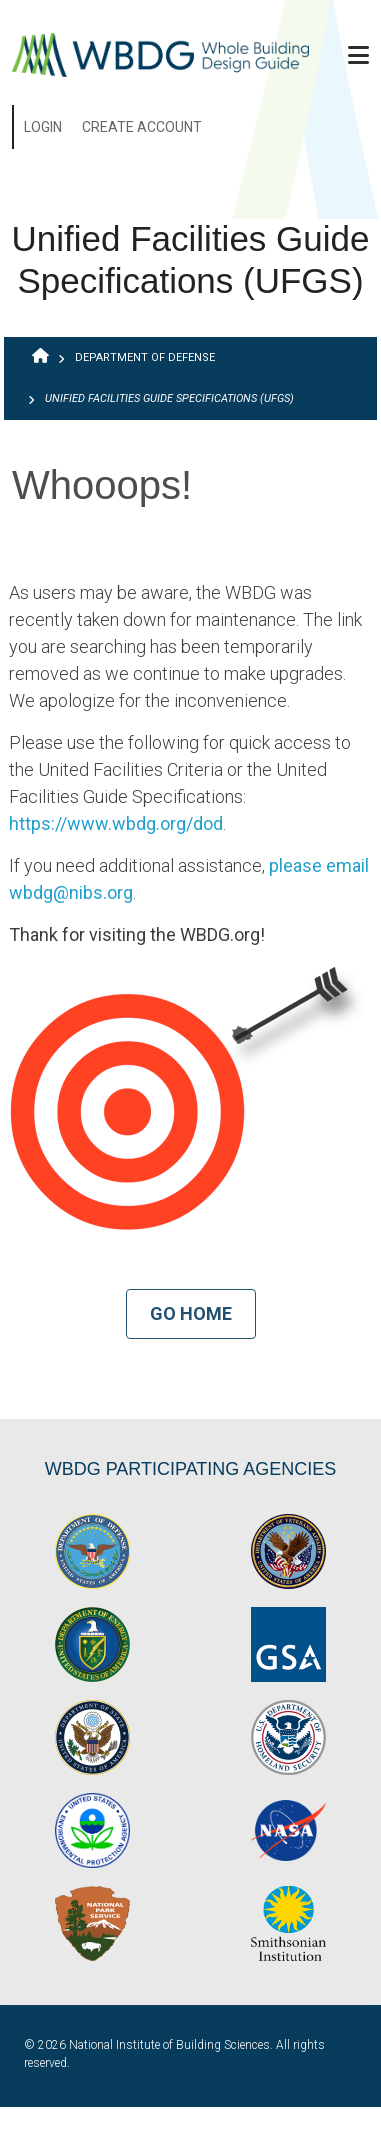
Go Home (191, 1313)
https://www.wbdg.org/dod (116, 823)
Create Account (142, 127)
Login (43, 127)
